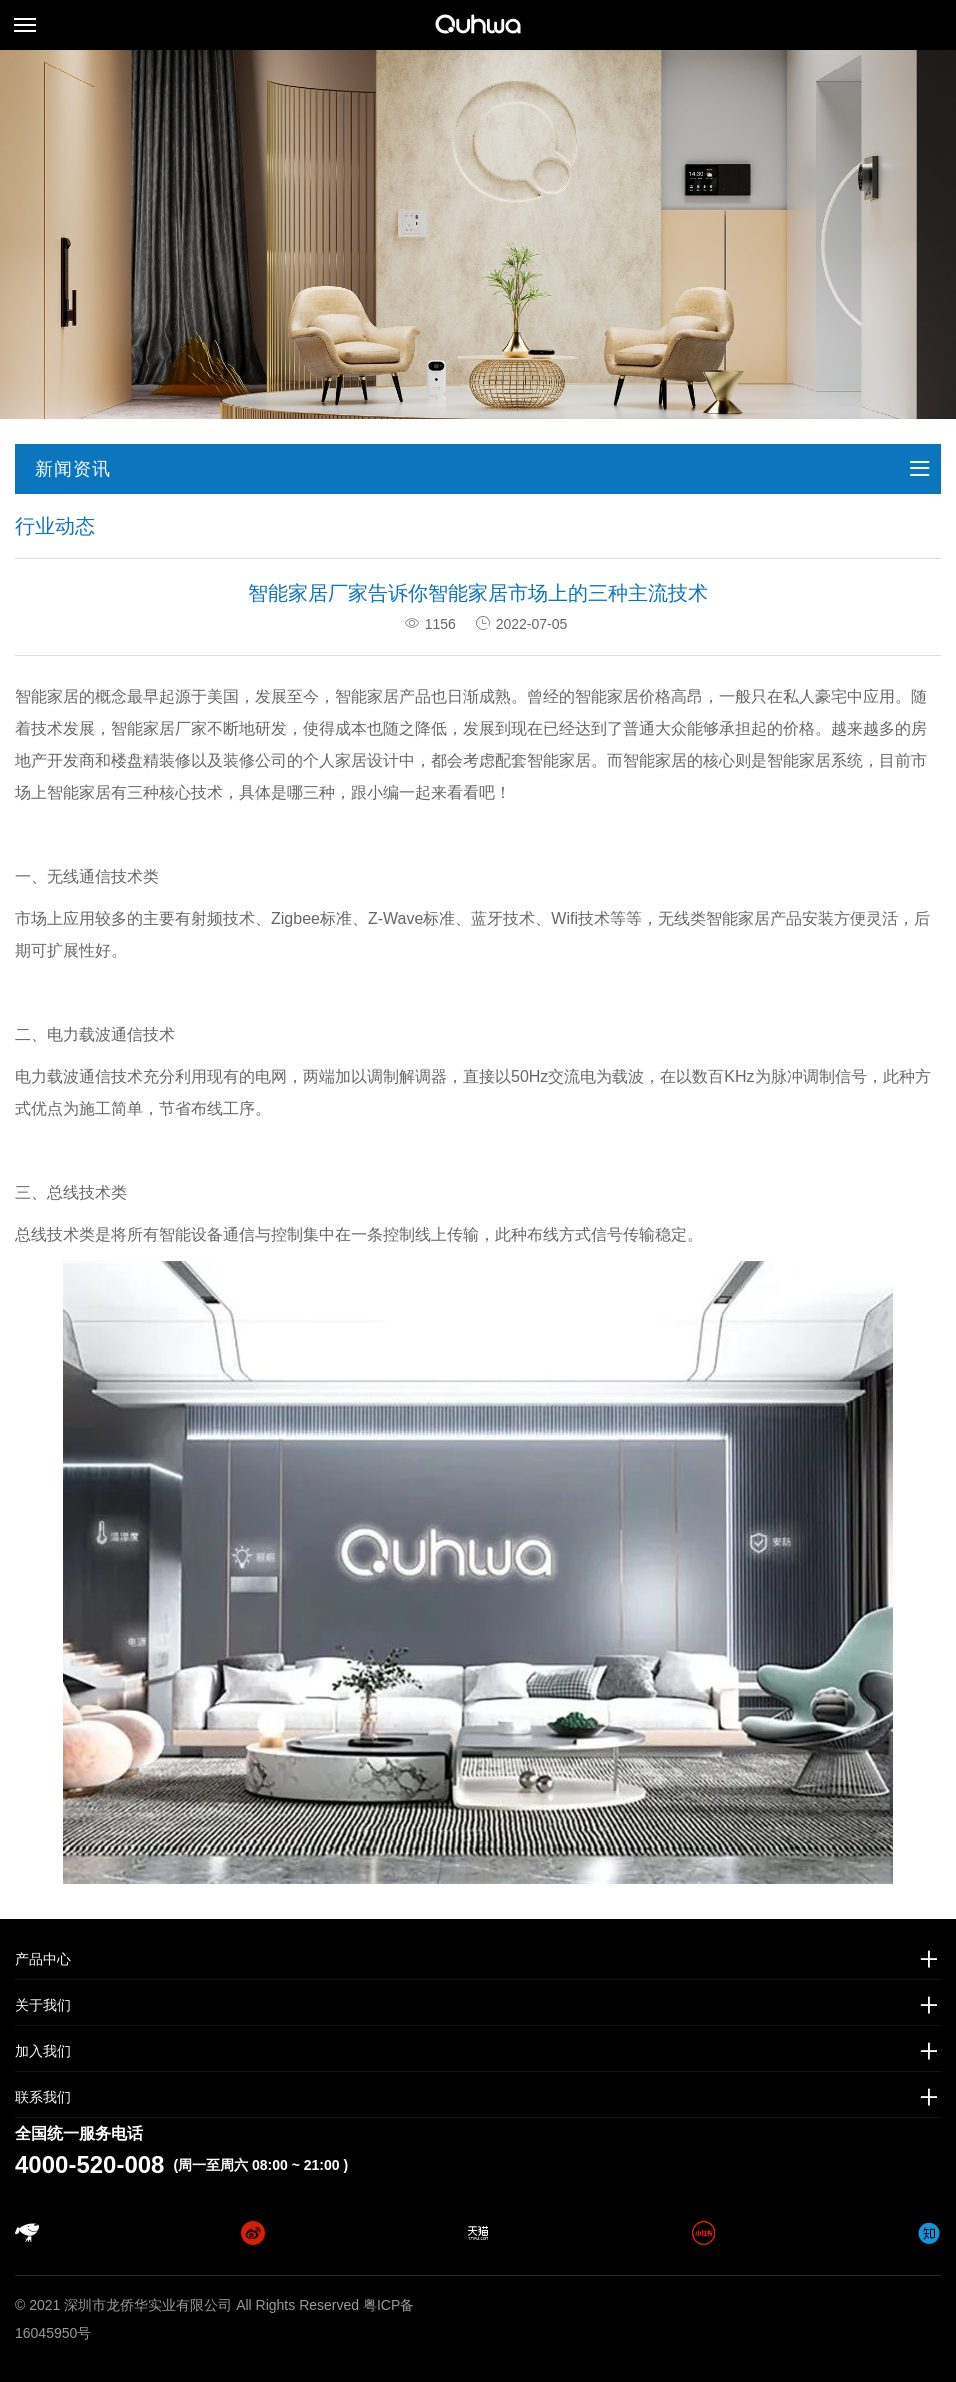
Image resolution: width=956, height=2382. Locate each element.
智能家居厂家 (159, 728)
